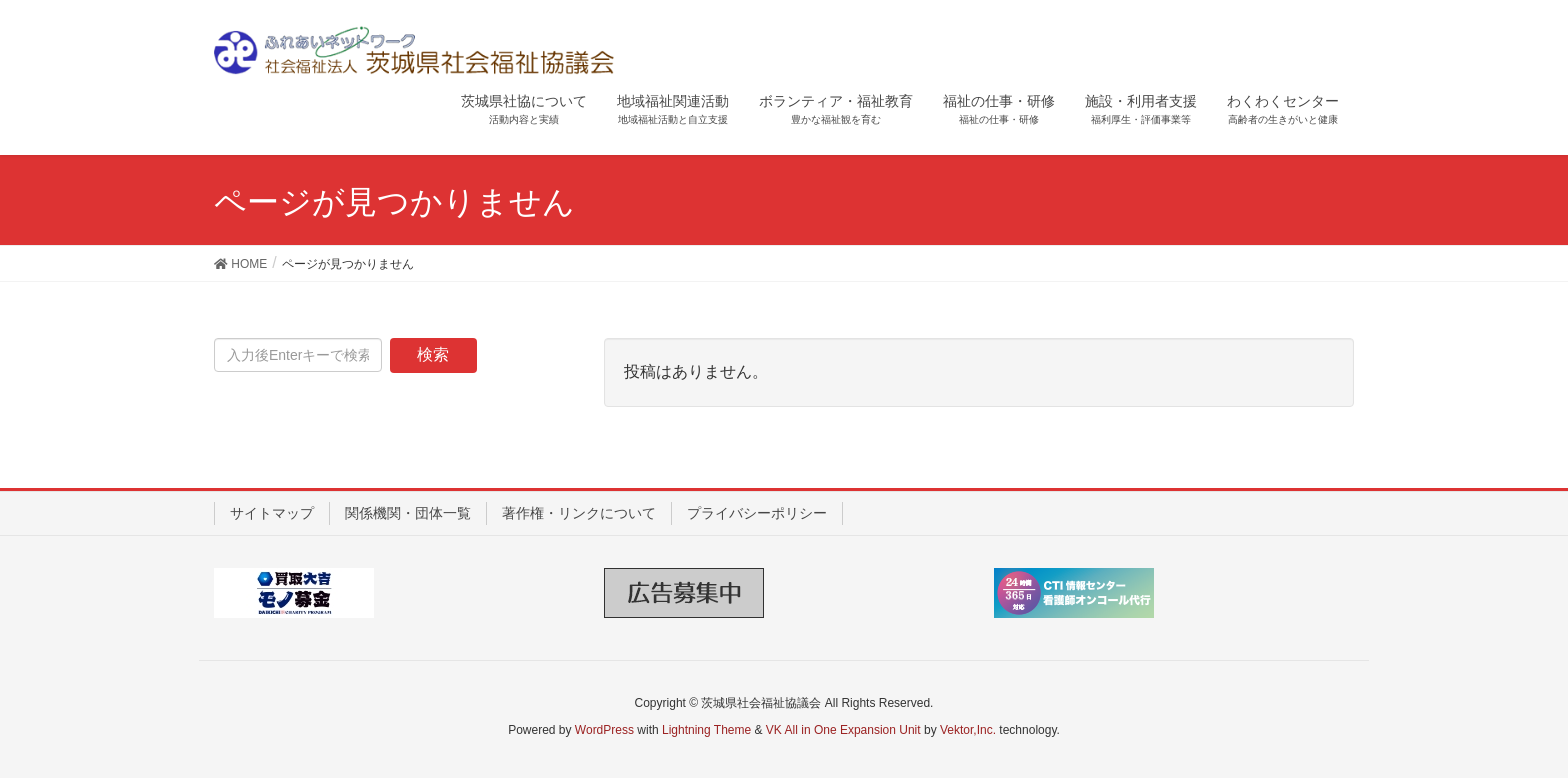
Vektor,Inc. (968, 730)
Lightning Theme (706, 730)
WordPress (604, 730)
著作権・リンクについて (579, 513)
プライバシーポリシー (757, 513)
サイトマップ (272, 513)
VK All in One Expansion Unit (843, 730)
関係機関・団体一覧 (408, 513)
